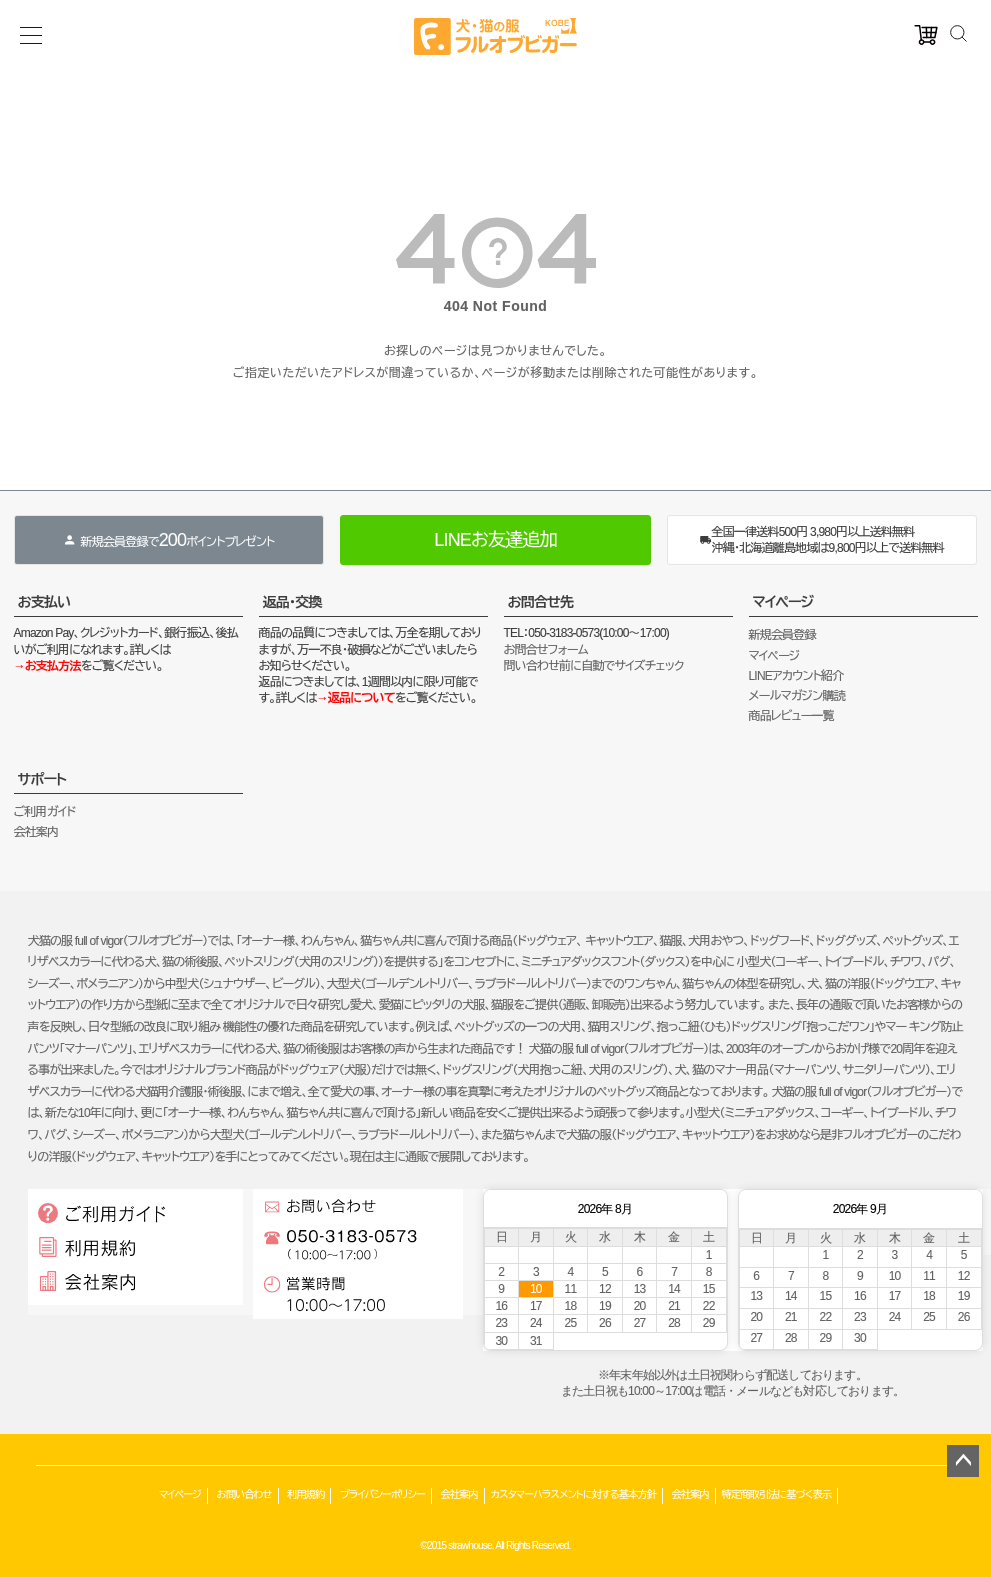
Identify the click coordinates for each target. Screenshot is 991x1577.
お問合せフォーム (546, 650)
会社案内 (36, 832)
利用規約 (305, 1494)
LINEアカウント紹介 (796, 676)
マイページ (783, 602)
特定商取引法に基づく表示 (777, 1494)
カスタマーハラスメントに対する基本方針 (573, 1494)
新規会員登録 (782, 635)
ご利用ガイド (45, 812)
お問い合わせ (244, 1494)
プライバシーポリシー (382, 1494)
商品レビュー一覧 (791, 716)
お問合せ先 (541, 602)
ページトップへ (963, 1461)
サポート (42, 779)
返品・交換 (292, 602)
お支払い (44, 602)
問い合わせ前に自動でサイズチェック (594, 666)
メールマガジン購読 (797, 696)
